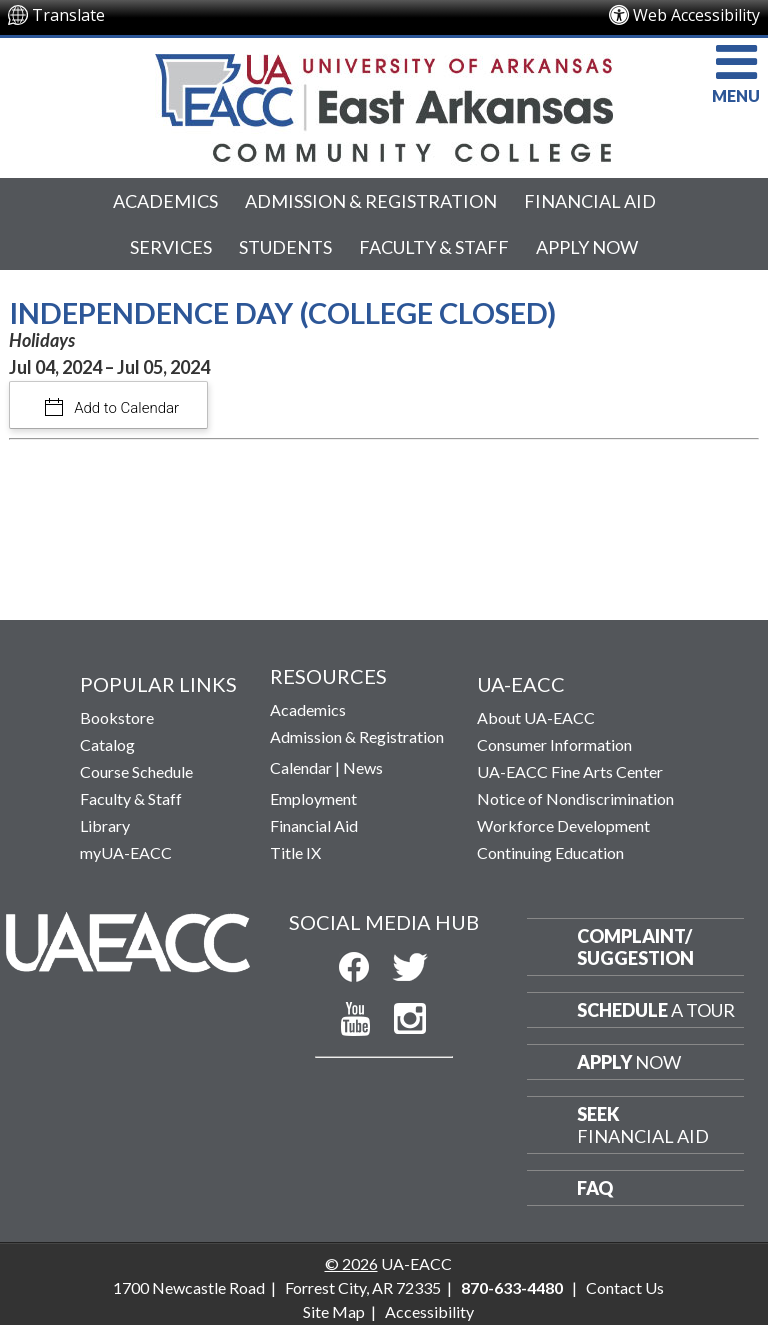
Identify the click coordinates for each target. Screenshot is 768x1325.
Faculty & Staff (434, 247)
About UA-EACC (536, 717)
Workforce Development (563, 825)
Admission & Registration (371, 201)
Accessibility (429, 1311)
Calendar (301, 767)
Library (105, 825)
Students (285, 247)
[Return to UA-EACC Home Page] (384, 103)
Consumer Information (554, 744)
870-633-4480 (512, 1287)
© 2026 (351, 1263)
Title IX (295, 852)
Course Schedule (136, 771)
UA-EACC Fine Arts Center (570, 771)
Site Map (334, 1311)
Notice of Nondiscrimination (575, 798)
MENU (736, 71)
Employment (313, 798)
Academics (165, 201)
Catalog (107, 744)
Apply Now (587, 247)
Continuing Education (550, 852)
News (363, 767)
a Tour (656, 1010)
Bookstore (117, 717)
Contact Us (625, 1287)
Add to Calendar (125, 408)
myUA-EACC (126, 852)
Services (171, 247)
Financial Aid (590, 201)
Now (629, 1062)
